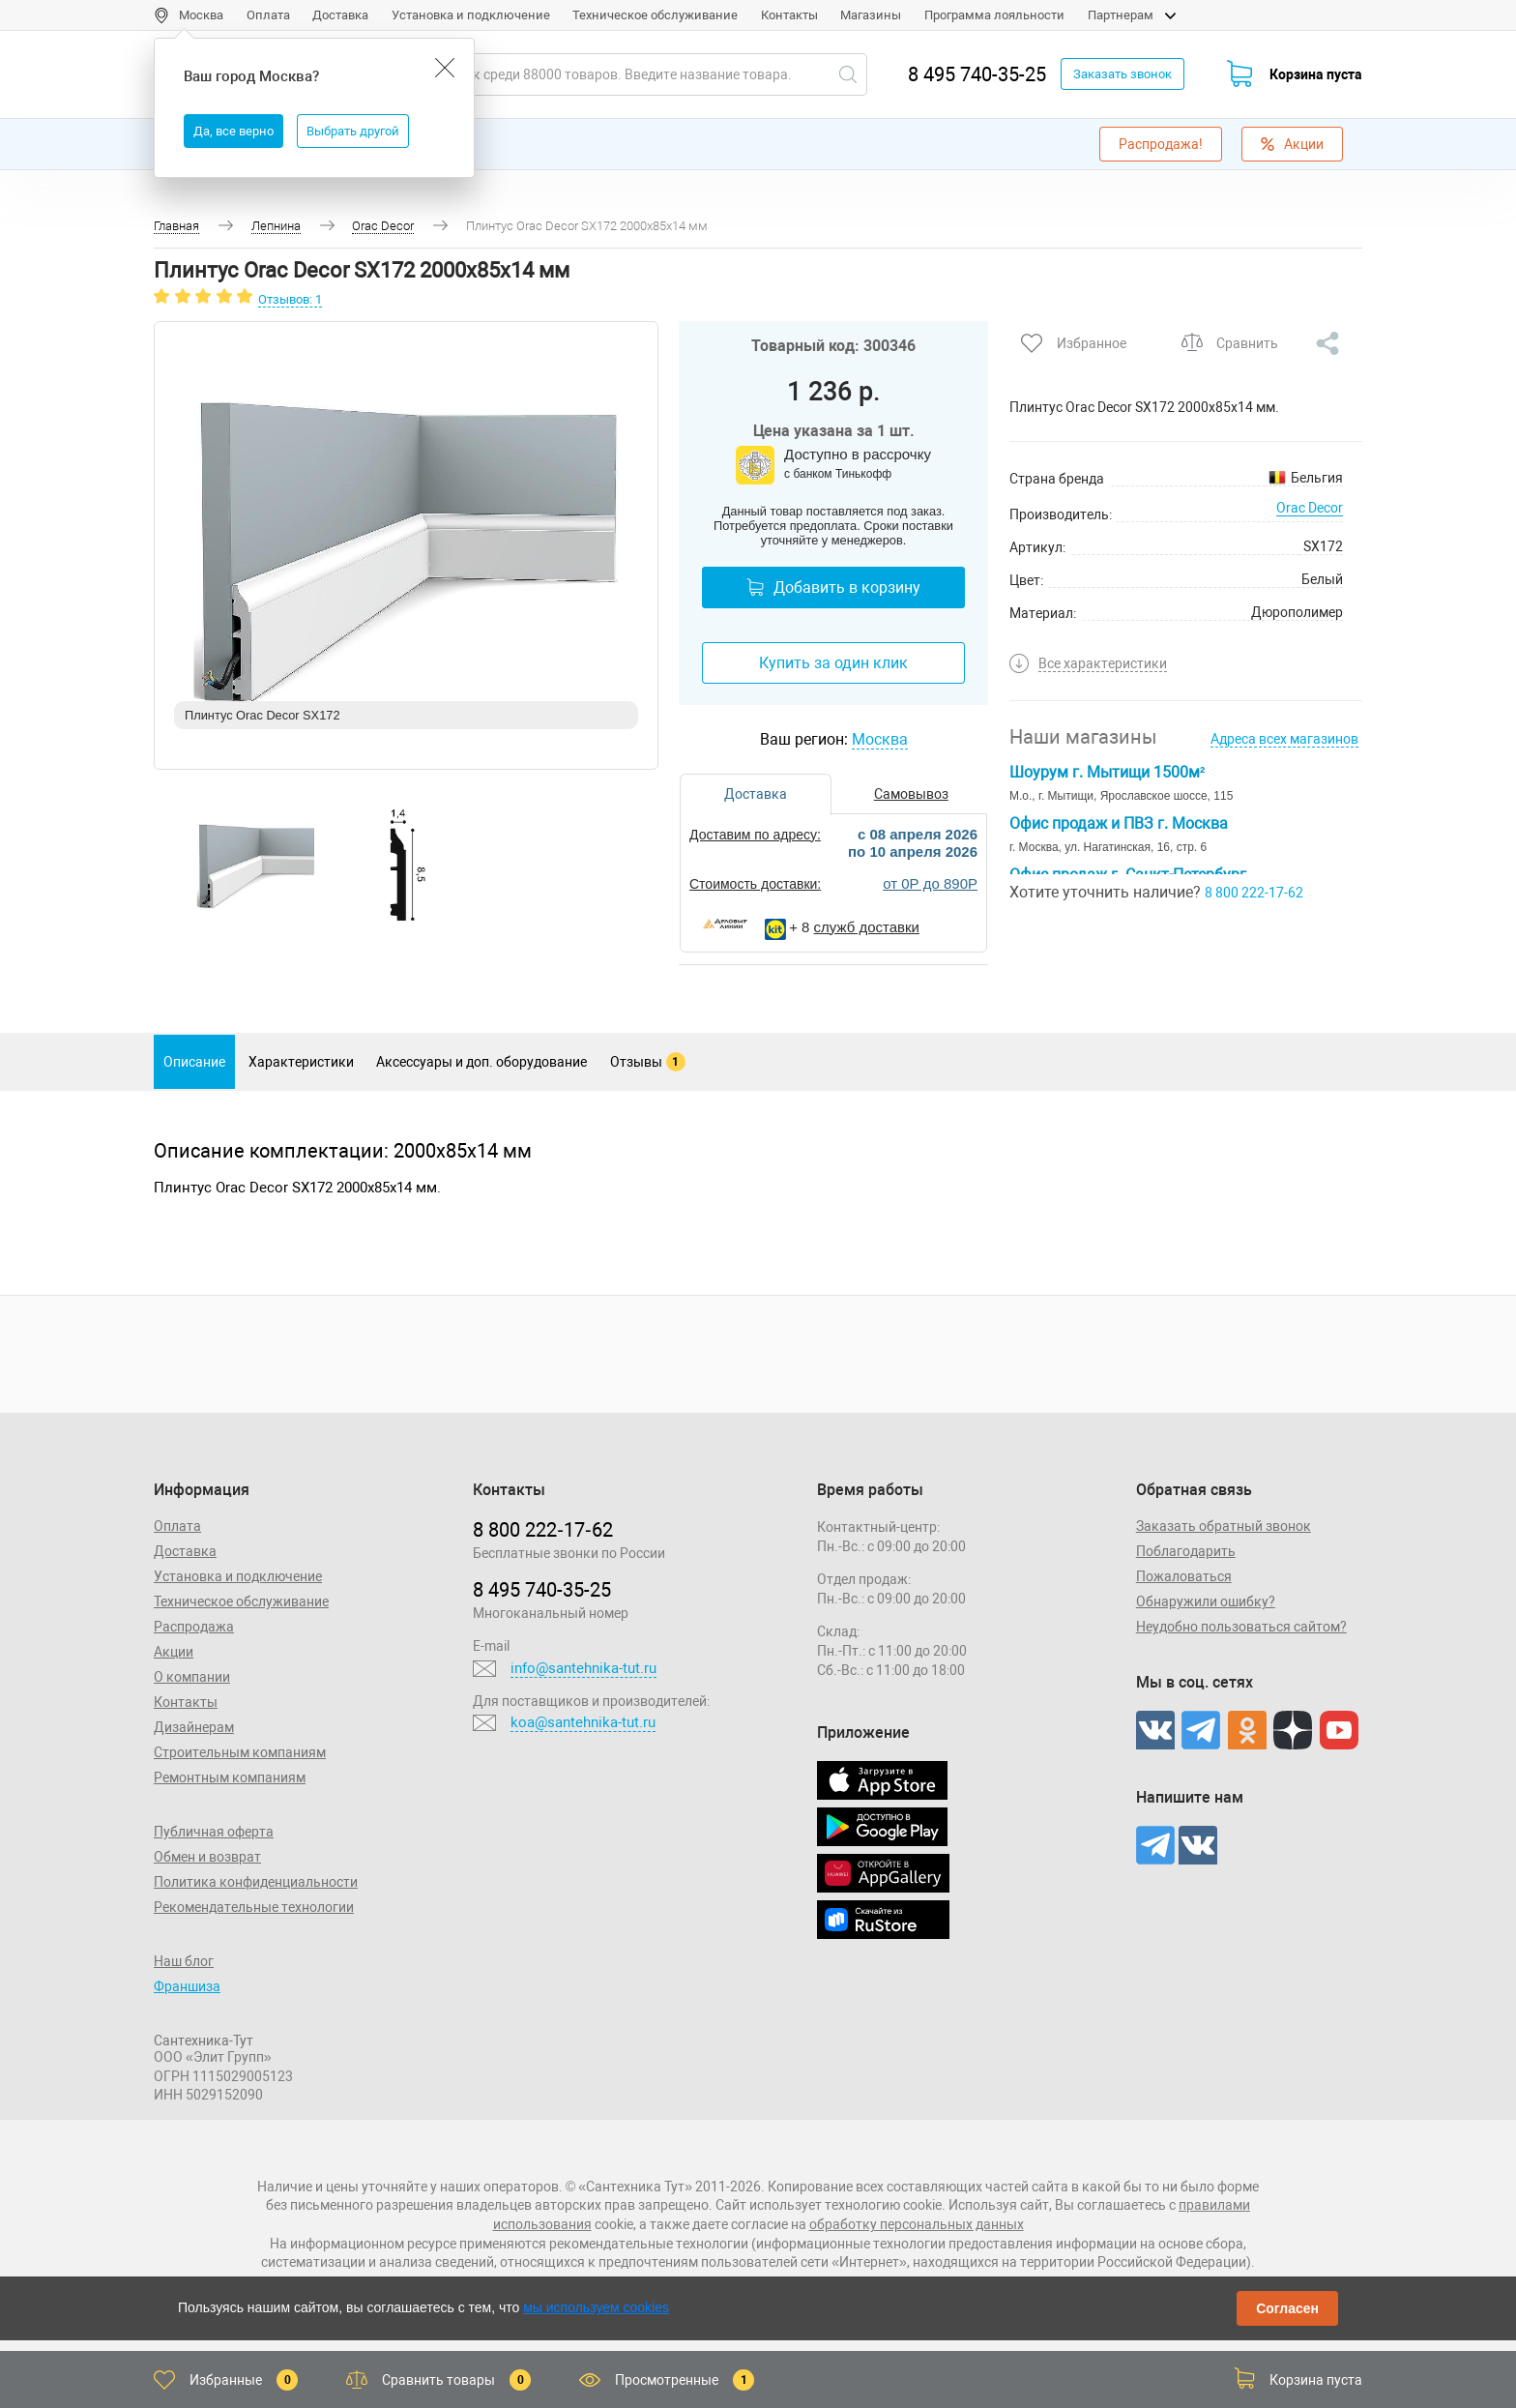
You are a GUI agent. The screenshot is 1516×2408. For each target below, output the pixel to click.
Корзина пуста (1315, 74)
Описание (194, 1062)
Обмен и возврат (207, 1857)
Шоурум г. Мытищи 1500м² (1107, 772)
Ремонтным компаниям (230, 1777)
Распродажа (194, 1626)
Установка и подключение (471, 15)
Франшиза (187, 1986)
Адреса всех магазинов (1284, 739)
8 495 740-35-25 (977, 74)
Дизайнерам (194, 1727)
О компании (192, 1677)
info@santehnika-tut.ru (583, 1668)
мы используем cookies (596, 2307)
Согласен (1287, 2308)
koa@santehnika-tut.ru (583, 1722)
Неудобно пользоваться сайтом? (1241, 1626)
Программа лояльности (994, 15)
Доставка (340, 15)
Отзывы (647, 1062)
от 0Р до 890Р (930, 883)
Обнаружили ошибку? (1205, 1601)
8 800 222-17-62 (1254, 892)
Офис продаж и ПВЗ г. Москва (1118, 823)
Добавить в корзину (833, 587)
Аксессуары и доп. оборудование (481, 1062)
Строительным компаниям (240, 1752)
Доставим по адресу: (755, 834)
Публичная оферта (214, 1831)
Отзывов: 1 (290, 299)
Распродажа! (1161, 144)
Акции (1292, 144)
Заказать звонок (1122, 74)
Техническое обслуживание (655, 15)
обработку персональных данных (916, 2224)
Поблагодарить (1186, 1551)
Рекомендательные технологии (254, 1907)
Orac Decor (1309, 507)
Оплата (268, 15)
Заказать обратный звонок (1223, 1526)
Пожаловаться (1184, 1576)
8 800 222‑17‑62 (542, 1530)
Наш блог (184, 1961)
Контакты (789, 15)
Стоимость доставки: (755, 884)
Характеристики (301, 1062)
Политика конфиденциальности (256, 1882)
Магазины (870, 15)
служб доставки (866, 927)
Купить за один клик (833, 663)
